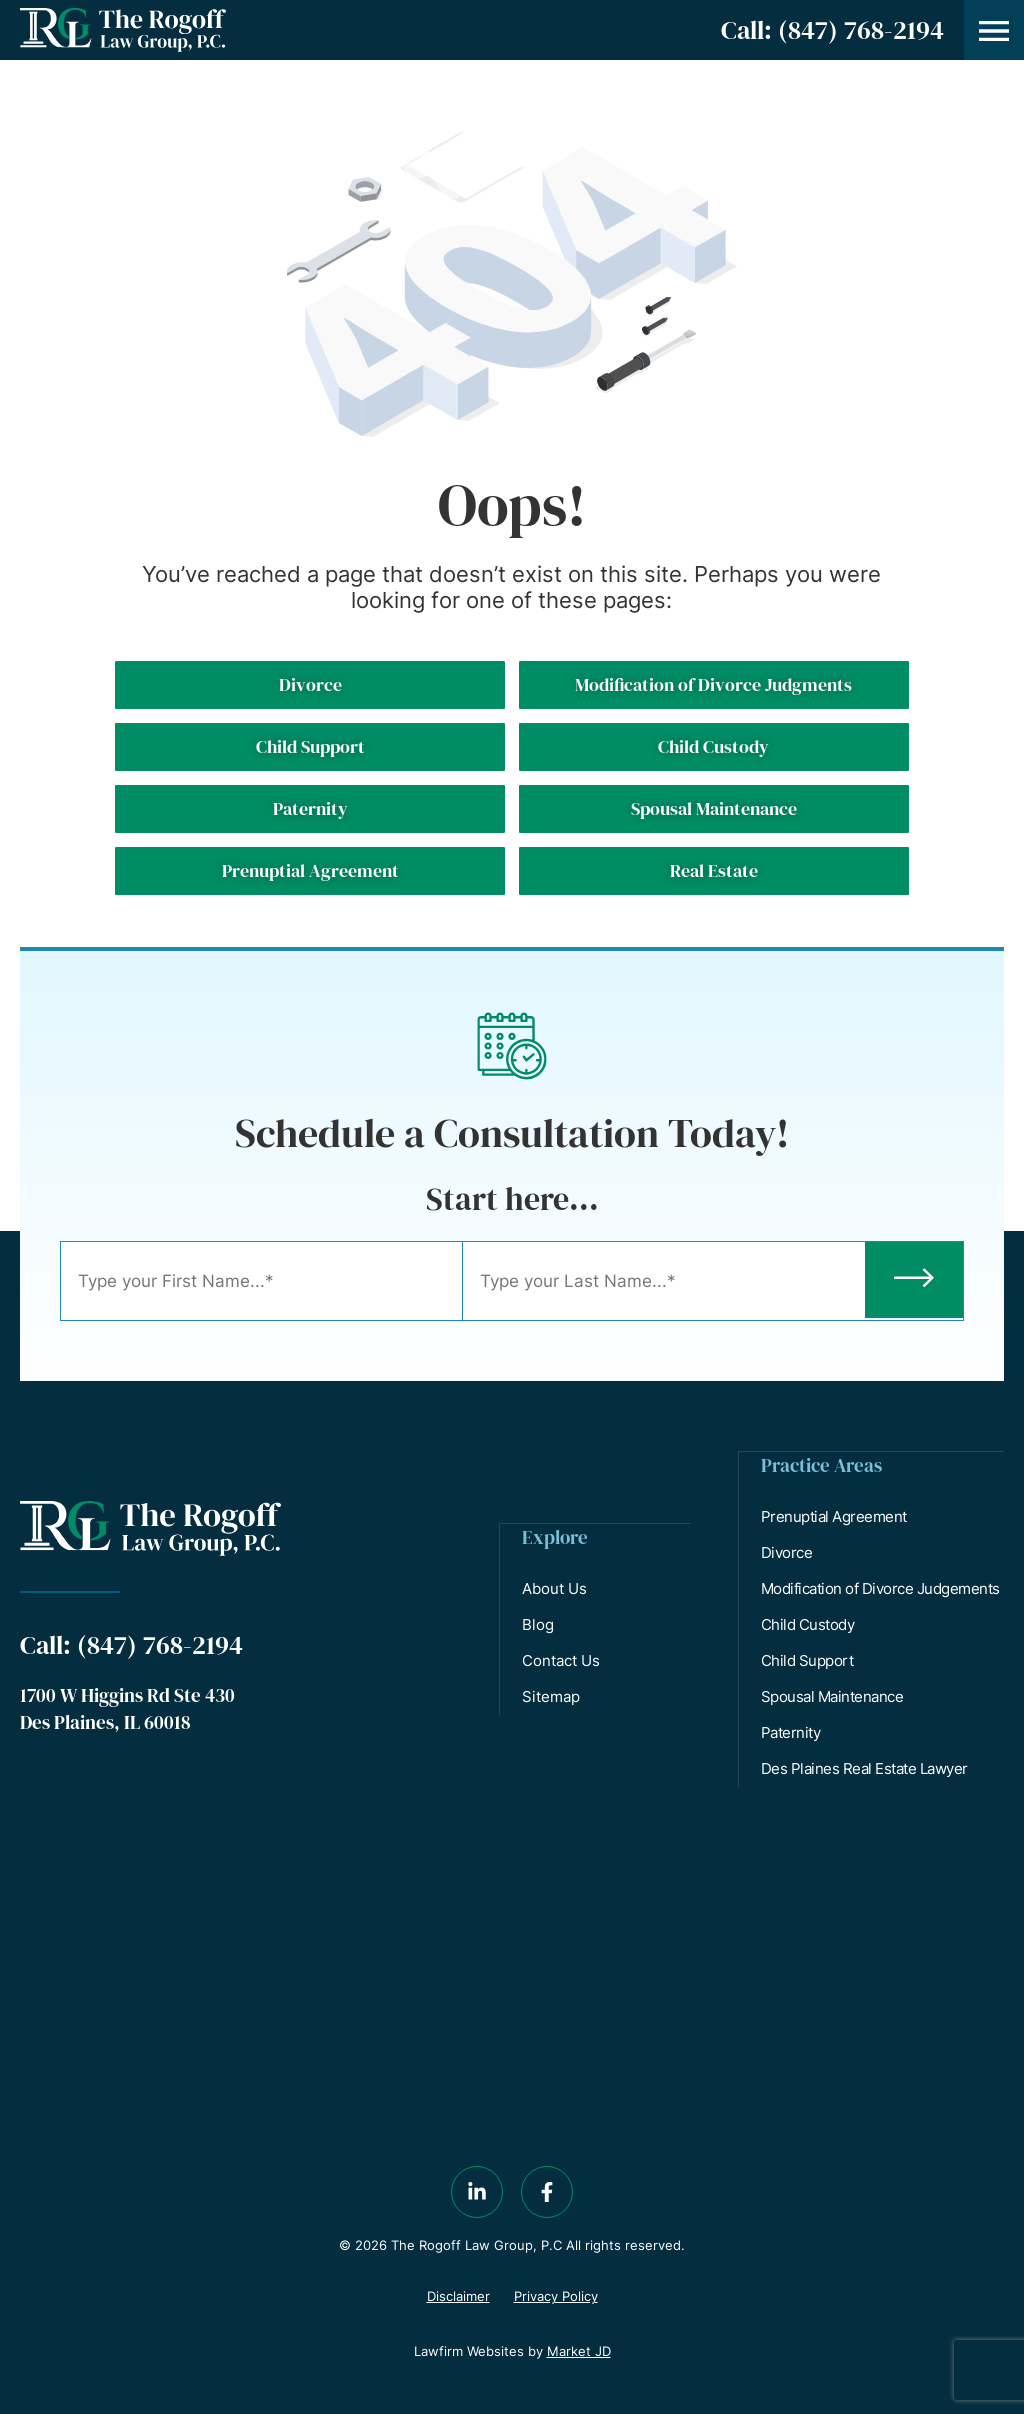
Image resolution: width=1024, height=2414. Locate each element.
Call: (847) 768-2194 (832, 30)
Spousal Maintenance (833, 1695)
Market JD (579, 2350)
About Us (555, 1587)
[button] (994, 30)
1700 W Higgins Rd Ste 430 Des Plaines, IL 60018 (127, 1708)
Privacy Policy (556, 2295)
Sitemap (552, 1695)
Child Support (808, 1659)
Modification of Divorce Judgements (881, 1587)
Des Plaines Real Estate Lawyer (865, 1767)
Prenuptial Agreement (835, 1515)
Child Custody (809, 1623)
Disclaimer (458, 2295)
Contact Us (562, 1659)
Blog (539, 1623)
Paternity (792, 1731)
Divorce (788, 1551)
